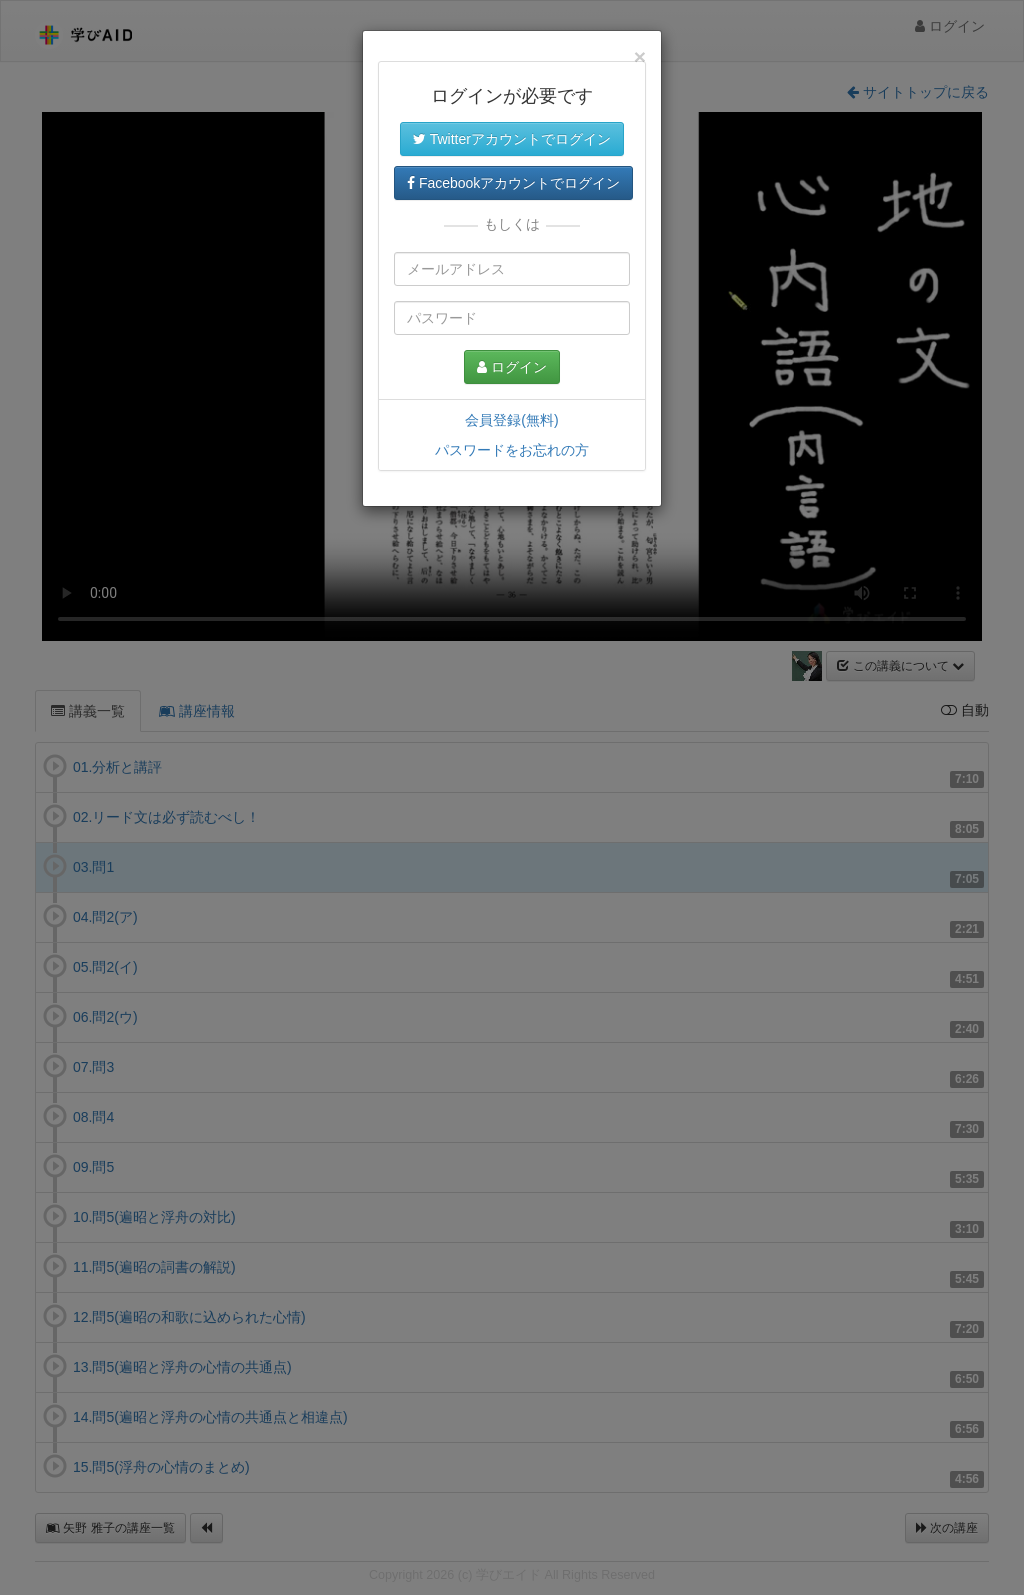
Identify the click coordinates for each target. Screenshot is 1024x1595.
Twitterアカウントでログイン (512, 139)
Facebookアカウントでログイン (513, 183)
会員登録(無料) (511, 420)
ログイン (512, 367)
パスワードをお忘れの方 (512, 450)
